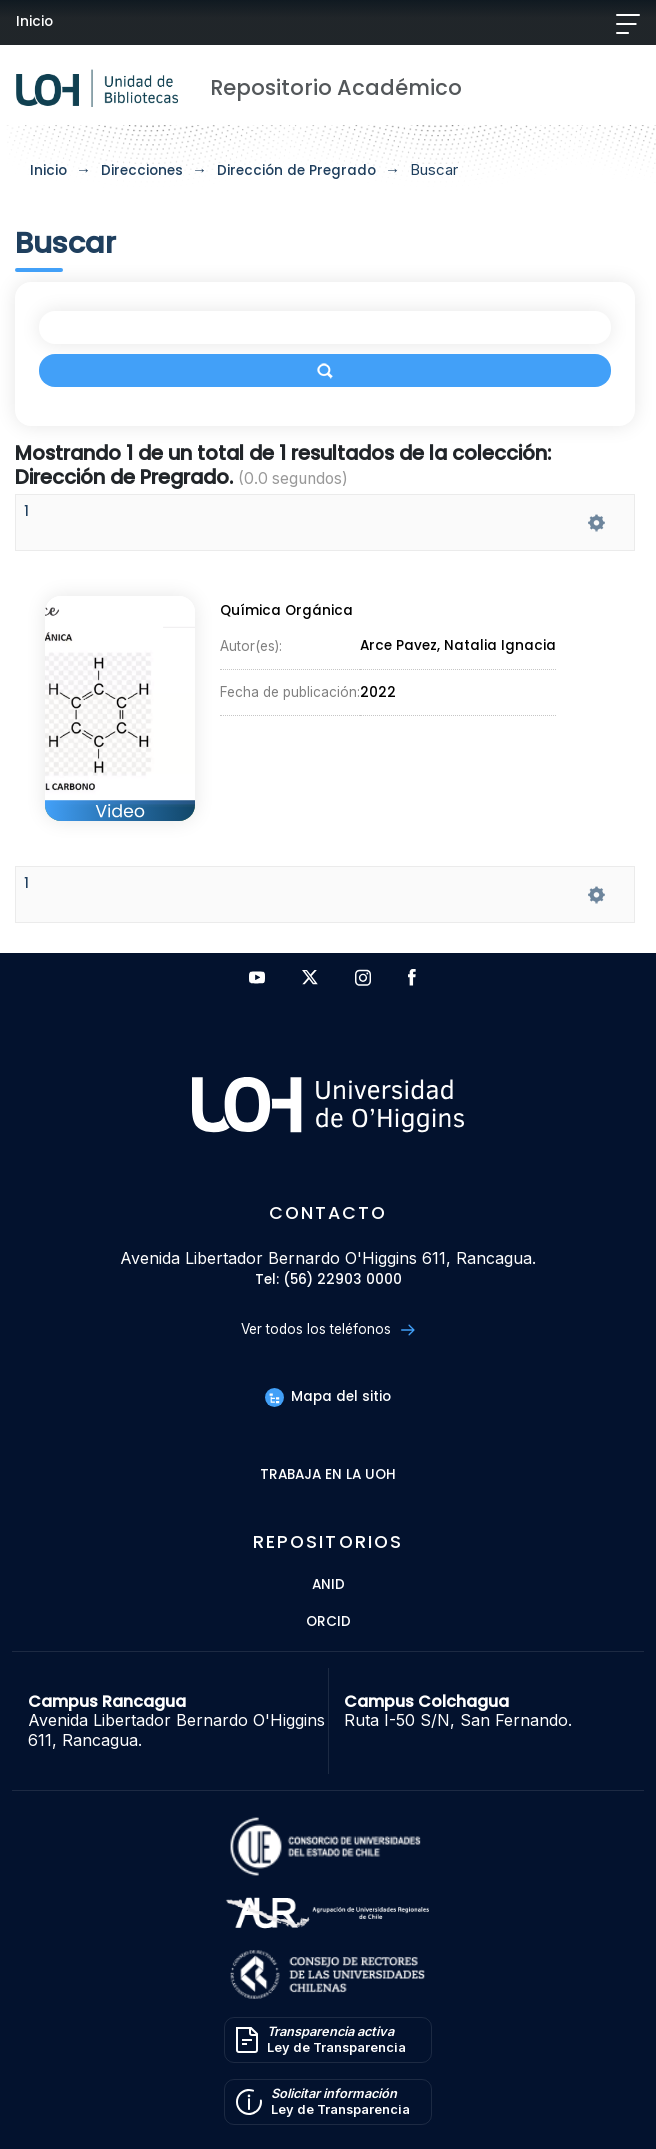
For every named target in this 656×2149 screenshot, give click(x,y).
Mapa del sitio (328, 1396)
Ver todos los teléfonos (327, 1329)
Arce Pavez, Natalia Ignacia (458, 646)
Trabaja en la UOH (328, 1475)
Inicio (34, 21)
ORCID (328, 1622)
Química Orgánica (286, 610)
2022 (378, 692)
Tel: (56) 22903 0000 (328, 1280)
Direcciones (142, 170)
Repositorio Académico (336, 87)
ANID (328, 1585)
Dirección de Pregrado (296, 170)
